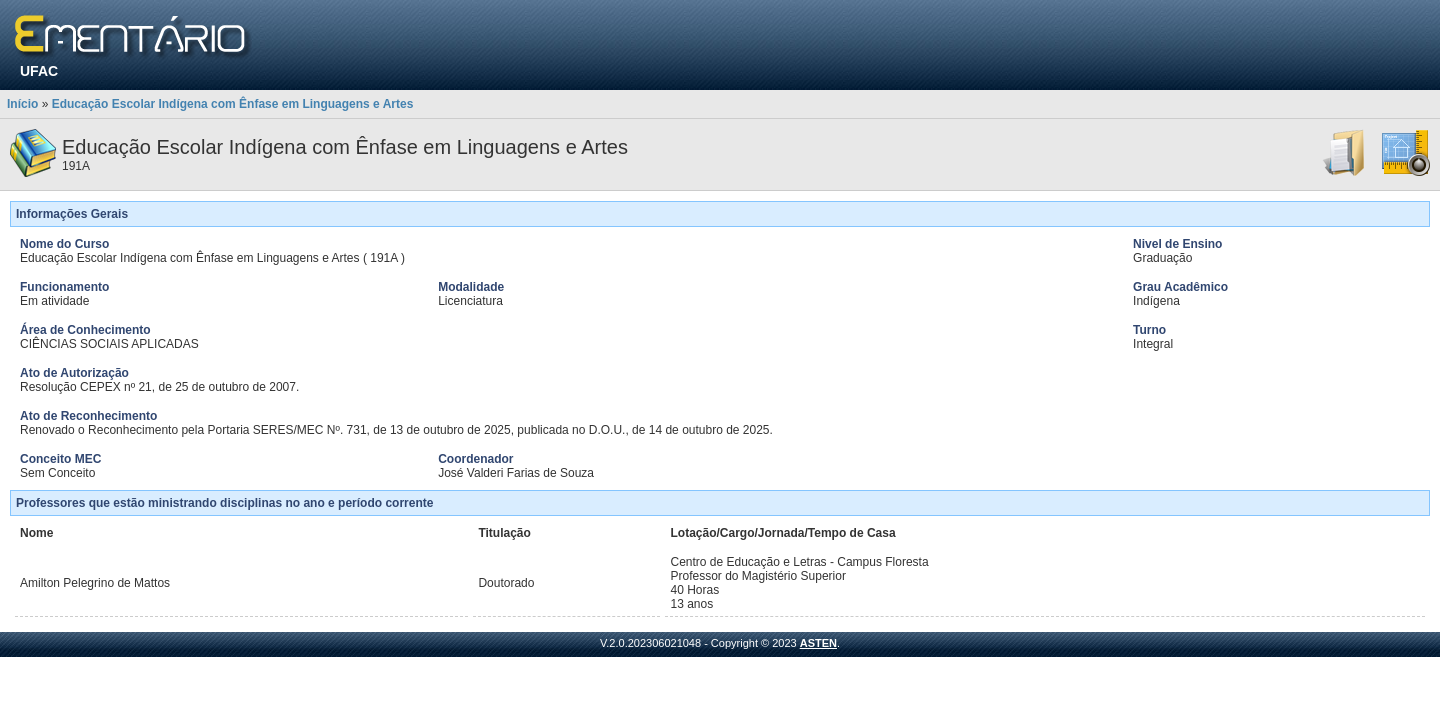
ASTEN (818, 643)
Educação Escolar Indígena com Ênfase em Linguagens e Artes (233, 104)
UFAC (39, 71)
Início (22, 104)
